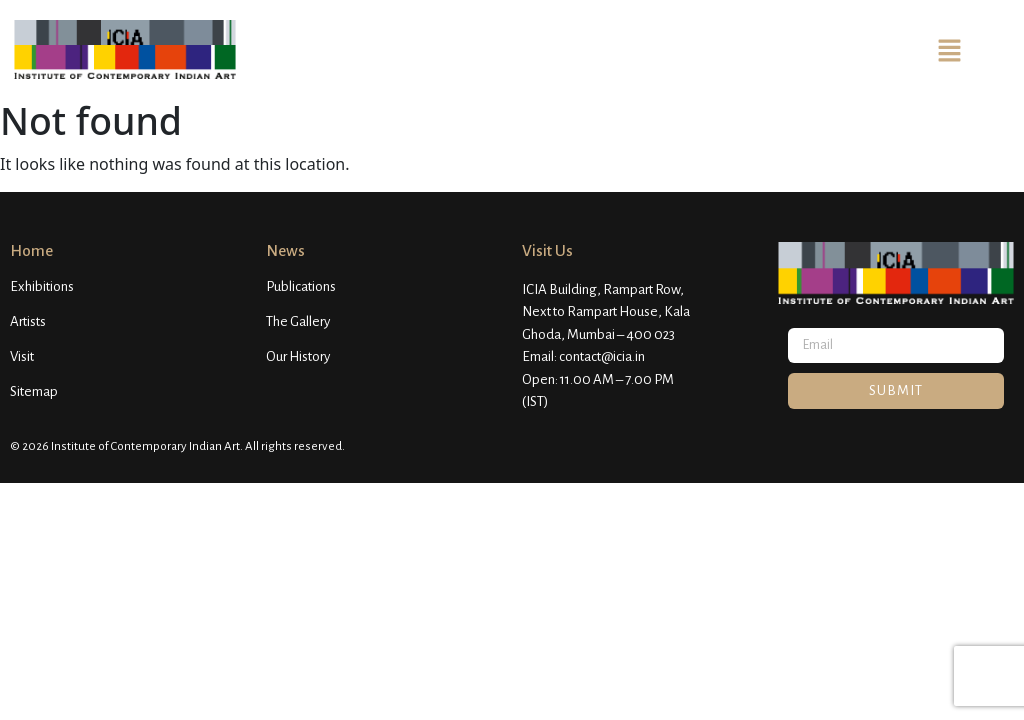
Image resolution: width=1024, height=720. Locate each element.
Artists (28, 321)
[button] (949, 49)
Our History (298, 356)
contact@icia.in (602, 356)
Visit (22, 356)
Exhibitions (42, 286)
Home (31, 250)
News (285, 250)
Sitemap (34, 391)
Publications (301, 286)
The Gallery (298, 321)
